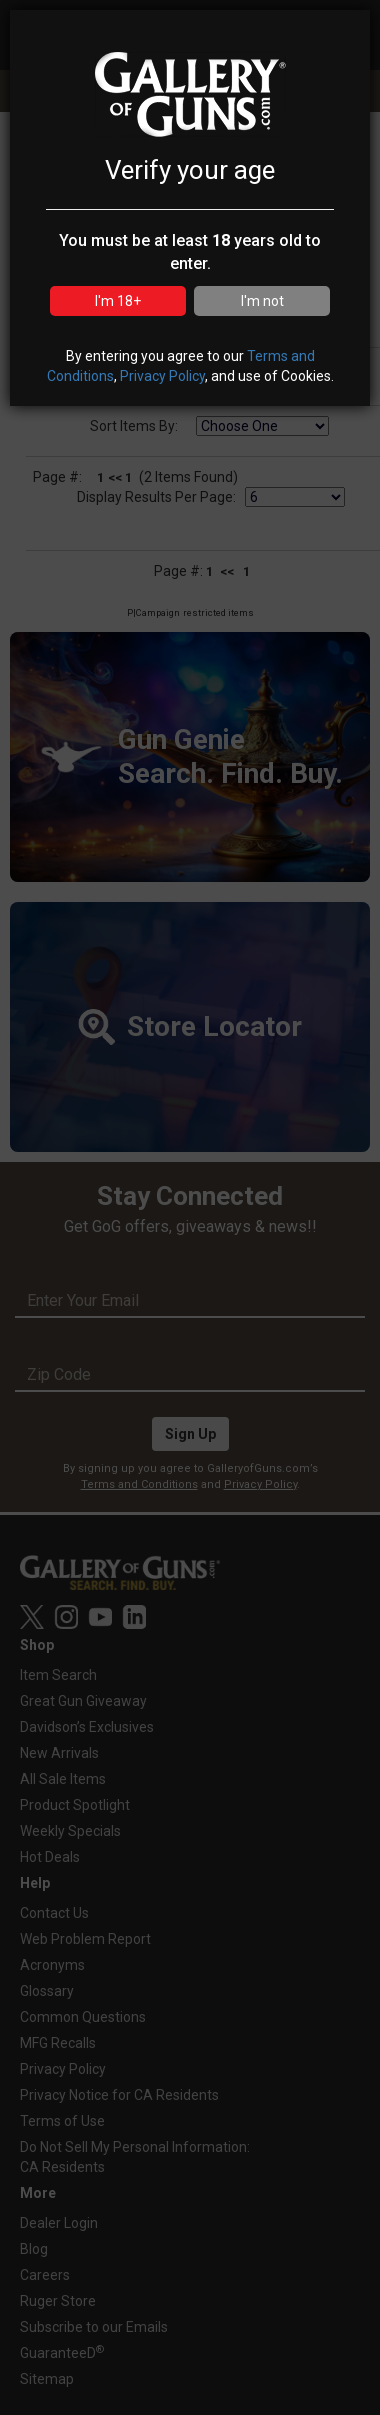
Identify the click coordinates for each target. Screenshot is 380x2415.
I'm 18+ (118, 301)
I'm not (262, 301)
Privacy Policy (162, 376)
